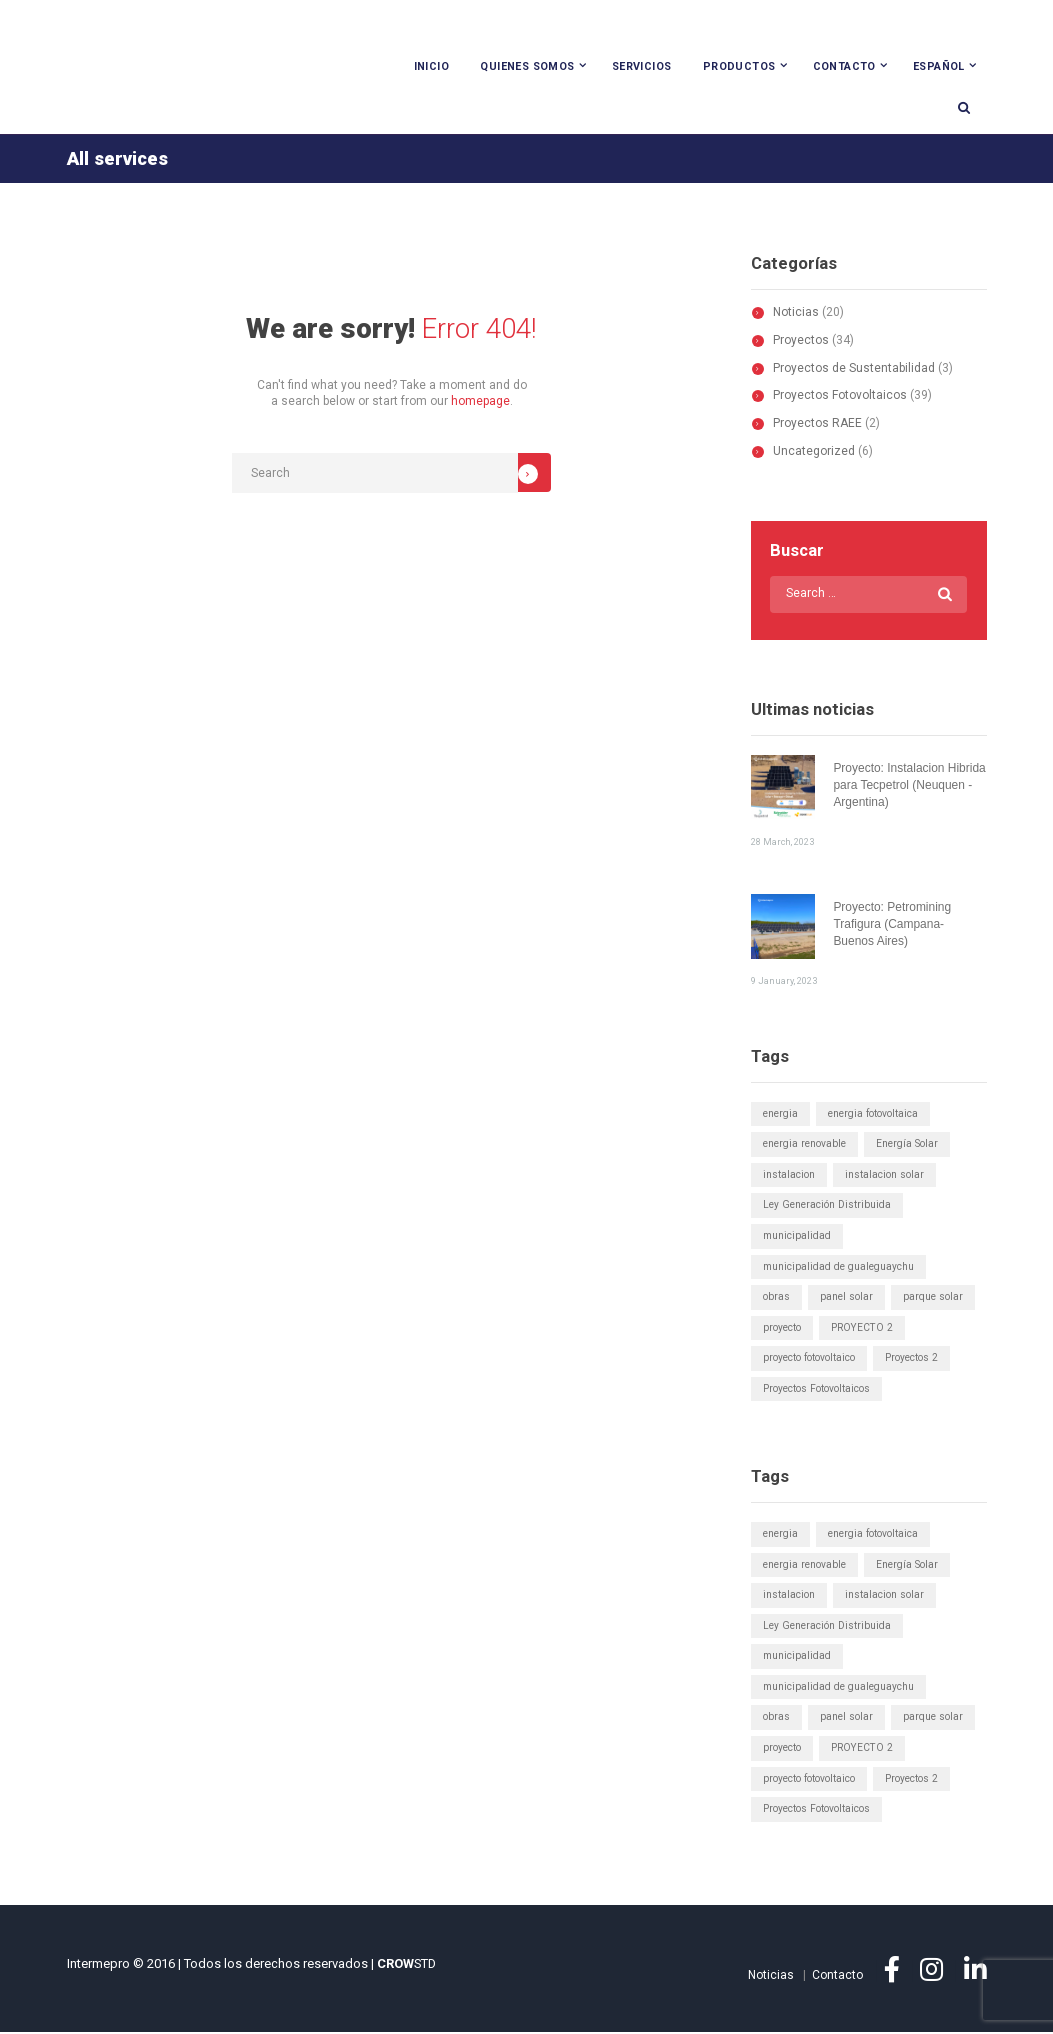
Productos (739, 66)
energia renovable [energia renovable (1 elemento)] (804, 1145)
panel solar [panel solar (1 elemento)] (846, 1298)
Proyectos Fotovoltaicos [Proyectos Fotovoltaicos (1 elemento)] (816, 1389)
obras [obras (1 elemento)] (776, 1298)
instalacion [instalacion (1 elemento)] (789, 1175)
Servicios (642, 66)
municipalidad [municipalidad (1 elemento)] (797, 1236)
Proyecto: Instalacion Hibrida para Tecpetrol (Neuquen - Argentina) (909, 787)
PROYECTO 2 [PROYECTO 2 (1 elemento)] (863, 1328)
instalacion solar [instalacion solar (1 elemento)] (884, 1175)
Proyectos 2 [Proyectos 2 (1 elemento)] (911, 1359)
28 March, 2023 (783, 842)
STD (406, 1965)
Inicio (431, 66)
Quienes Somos (527, 66)
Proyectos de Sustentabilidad (854, 369)
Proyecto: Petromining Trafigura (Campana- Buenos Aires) (892, 926)
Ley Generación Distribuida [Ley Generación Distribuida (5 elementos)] (827, 1206)
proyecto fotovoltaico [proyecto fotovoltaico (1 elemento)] (809, 1359)
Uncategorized (814, 452)
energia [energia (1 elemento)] (780, 1114)
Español (939, 66)
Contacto (844, 66)
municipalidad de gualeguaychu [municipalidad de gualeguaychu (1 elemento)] (838, 1267)
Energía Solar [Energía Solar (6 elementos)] (907, 1145)
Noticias (796, 313)
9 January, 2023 (784, 981)
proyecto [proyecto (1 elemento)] (782, 1328)
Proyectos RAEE (817, 424)
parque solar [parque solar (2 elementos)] (933, 1298)
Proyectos (801, 341)
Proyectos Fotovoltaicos (840, 397)
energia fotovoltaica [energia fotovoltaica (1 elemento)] (873, 1114)
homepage (480, 403)
